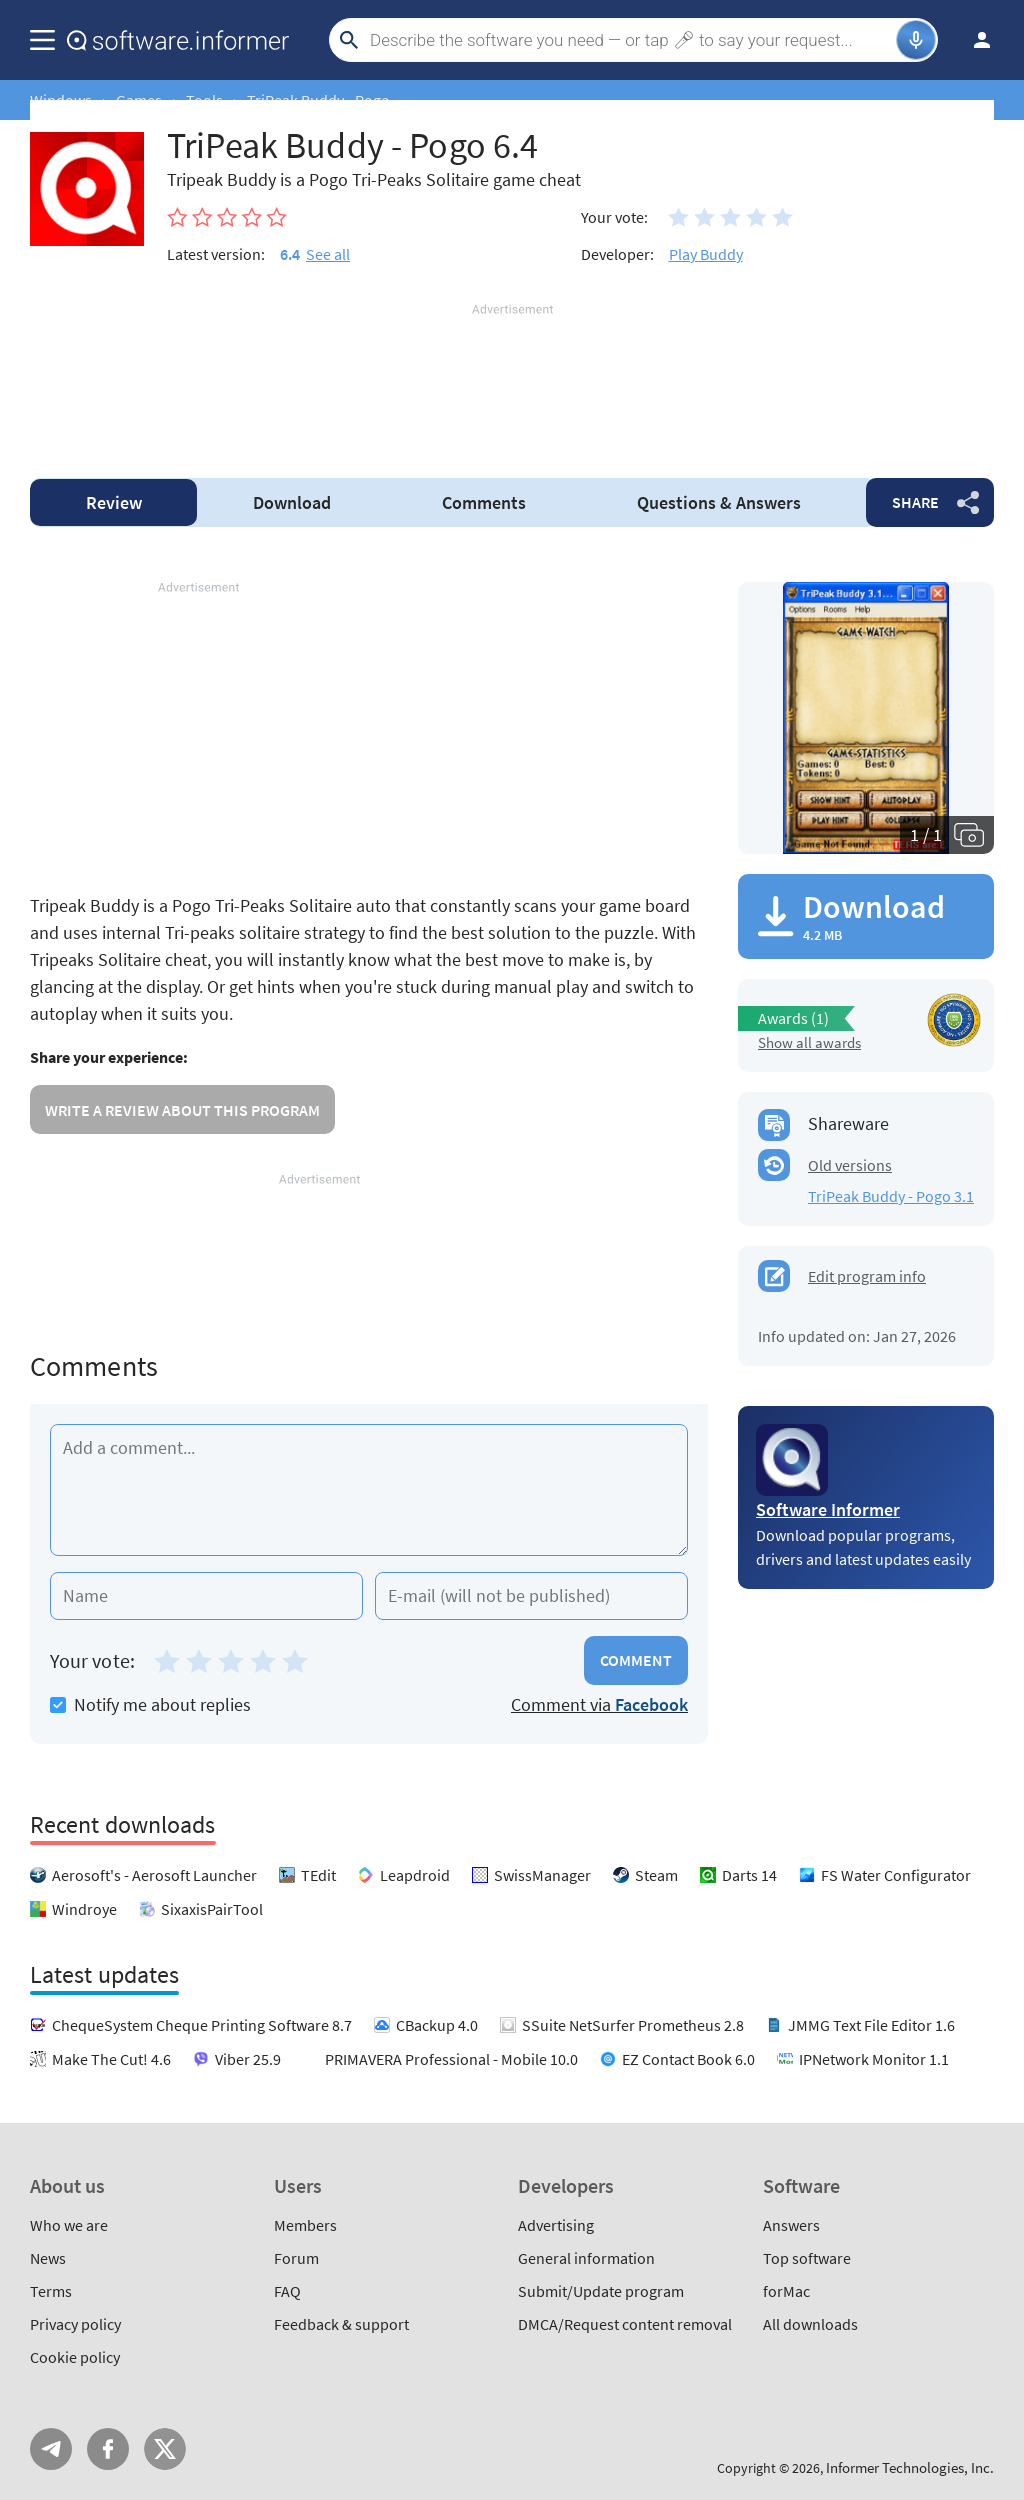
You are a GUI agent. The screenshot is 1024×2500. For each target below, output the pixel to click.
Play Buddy (706, 254)
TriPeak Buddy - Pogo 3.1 (891, 1196)
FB (108, 2449)
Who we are (69, 2225)
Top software (807, 2258)
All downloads (810, 2324)
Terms (51, 2291)
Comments (484, 502)
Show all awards (809, 1042)
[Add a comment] (369, 1490)
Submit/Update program (601, 2291)
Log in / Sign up (973, 40)
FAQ (287, 2291)
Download (292, 502)
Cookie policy (75, 2357)
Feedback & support (341, 2324)
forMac (786, 2291)
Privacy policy (75, 2324)
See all (328, 254)
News (48, 2258)
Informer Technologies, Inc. (910, 2467)
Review (114, 502)
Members (305, 2225)
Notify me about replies (150, 1704)
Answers (719, 502)
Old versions (850, 1165)
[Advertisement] (512, 379)
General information (586, 2258)
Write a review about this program (182, 1110)
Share (915, 502)
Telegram (51, 2449)
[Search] (630, 40)
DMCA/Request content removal (625, 2324)
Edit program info (867, 1276)
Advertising (556, 2225)
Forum (296, 2258)
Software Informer (828, 1509)
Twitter (165, 2449)
